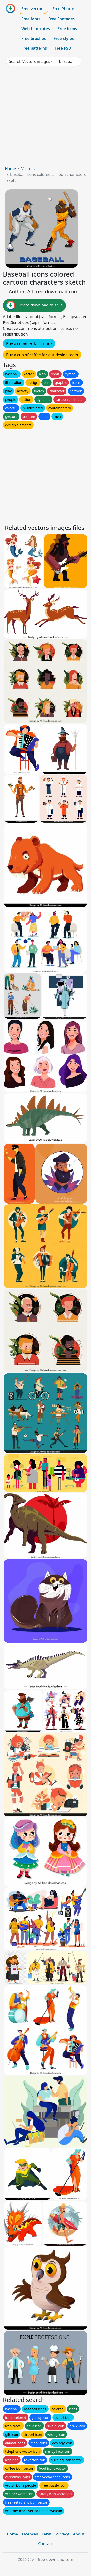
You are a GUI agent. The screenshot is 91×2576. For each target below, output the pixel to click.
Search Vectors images (29, 61)
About (78, 2534)
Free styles (64, 38)
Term (46, 2534)
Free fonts (31, 19)
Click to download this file (34, 305)
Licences (30, 2534)
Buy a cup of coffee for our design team (42, 354)
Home (10, 168)
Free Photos (63, 8)
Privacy (62, 2534)
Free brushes (33, 38)
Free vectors (32, 8)
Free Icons (67, 28)
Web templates (35, 28)
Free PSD (63, 48)
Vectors (28, 168)
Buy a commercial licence (29, 343)
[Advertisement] (45, 117)
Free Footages (61, 19)
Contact (45, 2543)
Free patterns (34, 48)
